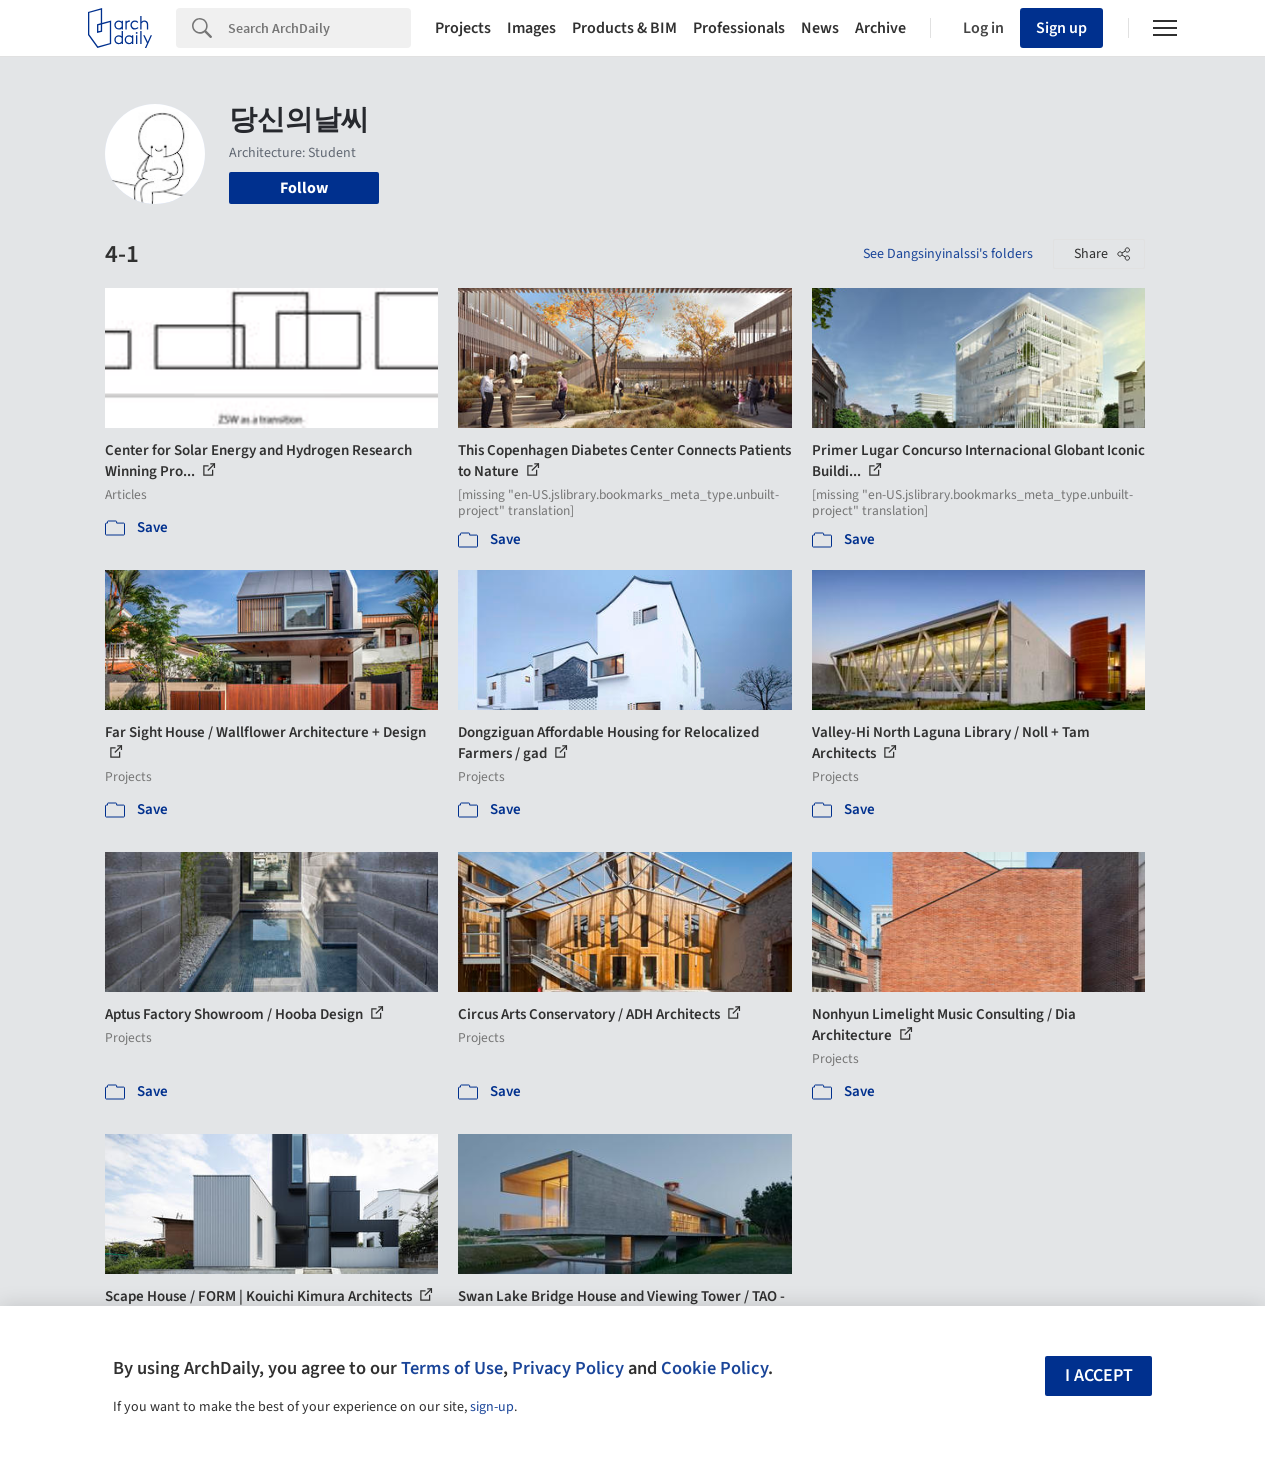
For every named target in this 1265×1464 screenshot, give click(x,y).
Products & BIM (624, 28)
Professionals (739, 28)
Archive (880, 28)
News (820, 28)
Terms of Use (452, 1368)
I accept (1099, 1375)
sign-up (492, 1407)
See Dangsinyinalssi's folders (948, 254)
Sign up (1061, 28)
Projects (463, 28)
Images (531, 28)
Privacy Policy (568, 1368)
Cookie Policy (714, 1368)
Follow (304, 188)
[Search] (319, 28)
